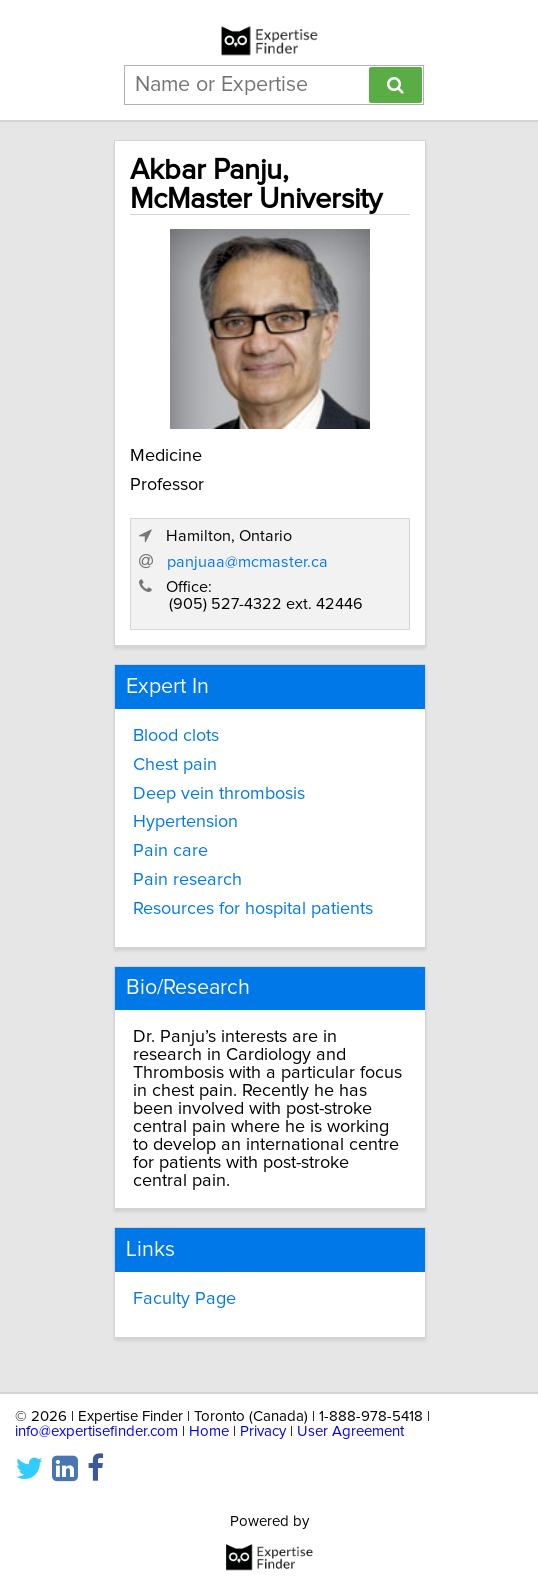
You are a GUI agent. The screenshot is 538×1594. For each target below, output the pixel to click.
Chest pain (175, 765)
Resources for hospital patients (253, 909)
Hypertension (185, 822)
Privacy (263, 1431)
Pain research (187, 880)
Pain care (170, 851)
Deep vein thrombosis (219, 794)
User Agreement (350, 1431)
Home (209, 1431)
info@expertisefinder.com (96, 1431)
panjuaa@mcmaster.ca (247, 562)
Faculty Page (184, 1299)
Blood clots (176, 736)
